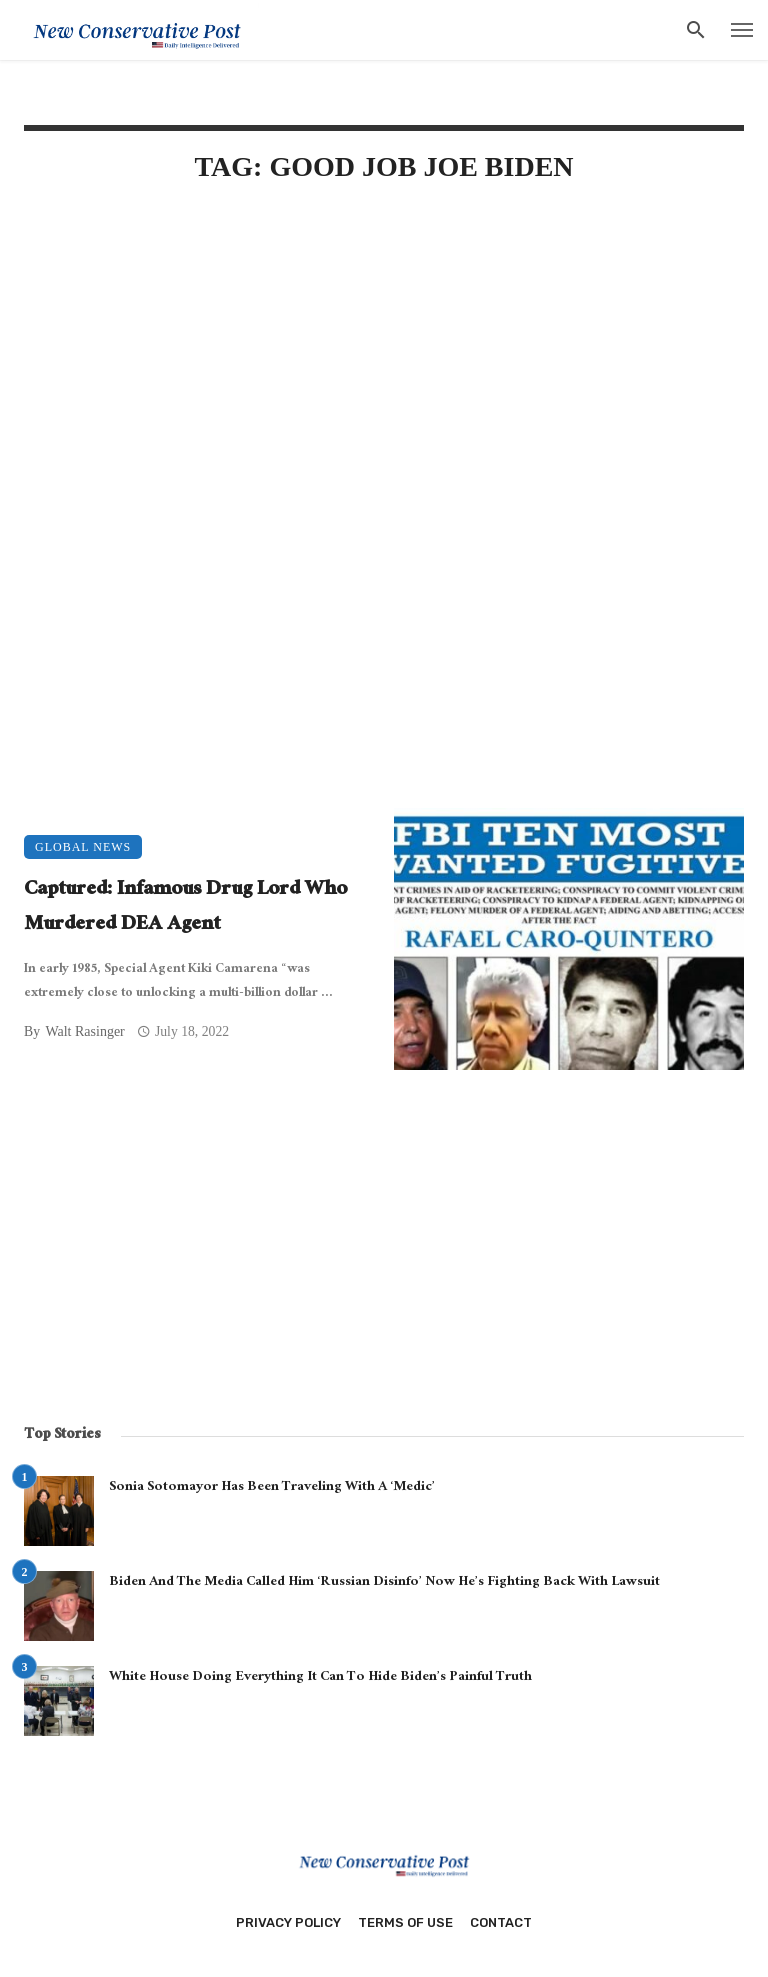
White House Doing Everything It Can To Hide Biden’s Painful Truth (320, 1678)
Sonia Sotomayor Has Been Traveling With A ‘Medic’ (272, 1488)
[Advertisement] (384, 372)
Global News (83, 847)
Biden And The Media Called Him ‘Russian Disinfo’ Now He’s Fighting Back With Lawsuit (384, 1583)
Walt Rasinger (84, 1031)
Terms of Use (405, 1922)
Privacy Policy (288, 1922)
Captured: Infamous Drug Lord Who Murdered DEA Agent (185, 908)
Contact (501, 1922)
